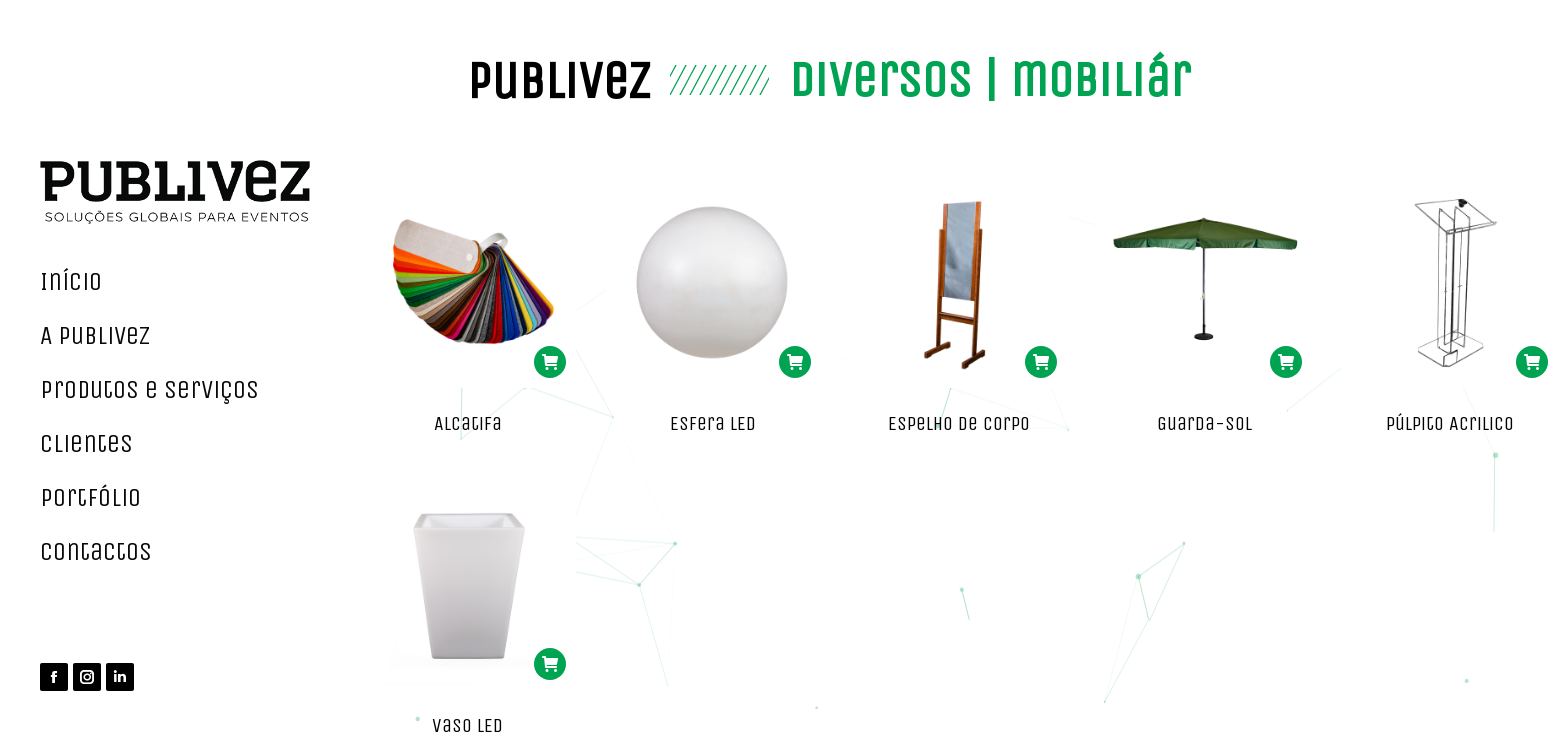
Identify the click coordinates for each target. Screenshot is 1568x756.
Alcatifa (468, 423)
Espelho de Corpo (959, 423)
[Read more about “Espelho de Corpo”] (1041, 362)
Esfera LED (713, 423)
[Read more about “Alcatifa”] (550, 362)
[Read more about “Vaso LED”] (550, 664)
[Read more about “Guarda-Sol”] (1286, 362)
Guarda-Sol (1204, 423)
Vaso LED (467, 725)
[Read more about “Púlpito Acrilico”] (1532, 362)
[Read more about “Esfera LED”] (795, 362)
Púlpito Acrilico (1450, 423)
